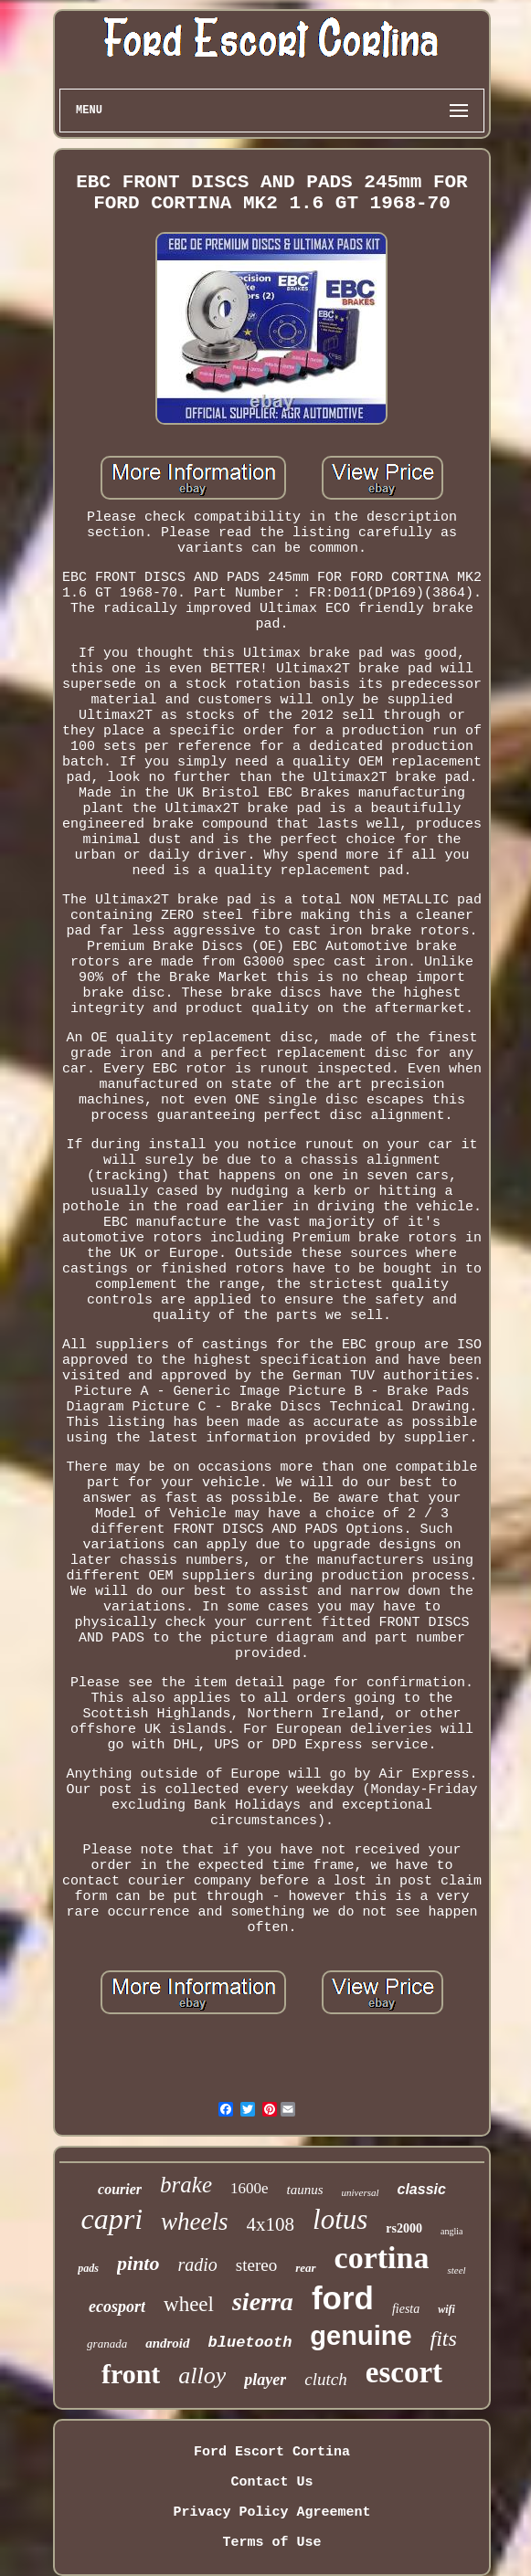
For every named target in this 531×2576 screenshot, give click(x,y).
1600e (249, 2188)
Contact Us (271, 2482)
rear (305, 2268)
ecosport (117, 2306)
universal (360, 2192)
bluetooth (250, 2342)
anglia (451, 2231)
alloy (202, 2375)
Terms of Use (271, 2542)
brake (186, 2184)
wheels (194, 2221)
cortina (382, 2258)
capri (112, 2218)
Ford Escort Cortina (272, 2452)
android (167, 2343)
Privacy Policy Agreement (271, 2512)
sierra (262, 2301)
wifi (446, 2309)
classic (422, 2189)
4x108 (271, 2224)
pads (88, 2268)
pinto (138, 2263)
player (265, 2379)
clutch (325, 2379)
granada (107, 2343)
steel (456, 2270)
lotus (340, 2219)
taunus (305, 2189)
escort (404, 2372)
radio (197, 2264)
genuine (360, 2335)
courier (120, 2189)
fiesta (405, 2309)
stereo (256, 2265)
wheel (189, 2304)
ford (343, 2298)
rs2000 (404, 2228)
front (130, 2374)
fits (443, 2338)
